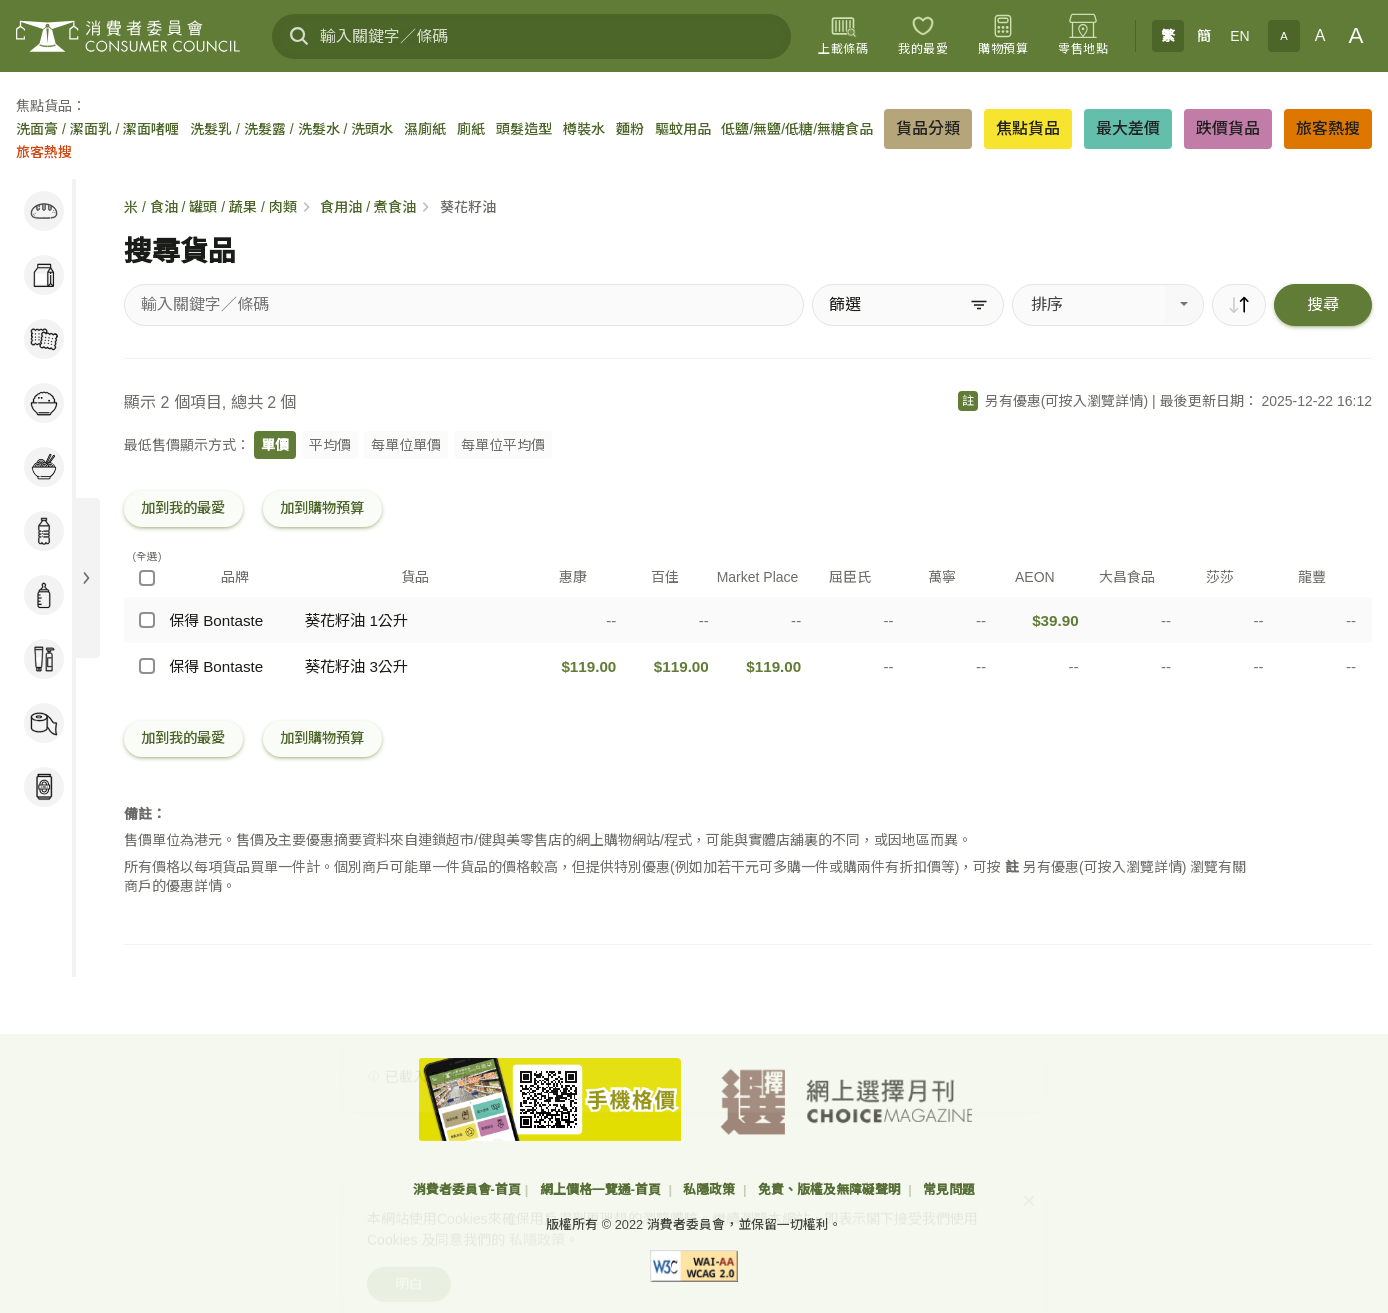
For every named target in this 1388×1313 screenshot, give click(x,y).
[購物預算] (1003, 36)
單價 (275, 445)
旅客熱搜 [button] (1328, 128)
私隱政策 (711, 1189)
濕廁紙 (425, 129)
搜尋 (1323, 304)
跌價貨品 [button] (1228, 128)
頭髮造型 (524, 129)
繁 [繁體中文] (1168, 36)
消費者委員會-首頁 (467, 1189)
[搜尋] (299, 36)
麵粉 (630, 129)
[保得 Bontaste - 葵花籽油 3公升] (147, 666)
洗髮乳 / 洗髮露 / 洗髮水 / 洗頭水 (291, 129)
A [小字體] (1283, 36)
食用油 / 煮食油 (368, 207)
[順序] (1239, 305)
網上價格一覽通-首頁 (602, 1189)
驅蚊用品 (683, 129)
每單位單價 (406, 445)
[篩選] (908, 305)
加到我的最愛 (183, 508)
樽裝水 (584, 129)
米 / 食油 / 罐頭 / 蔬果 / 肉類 (210, 207)
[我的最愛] (923, 36)
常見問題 (949, 1189)
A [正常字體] (1320, 35)
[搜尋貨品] (464, 305)
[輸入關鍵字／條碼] (531, 36)
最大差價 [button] (1128, 128)
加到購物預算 (322, 508)
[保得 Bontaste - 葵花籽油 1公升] (147, 620)
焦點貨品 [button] (1028, 128)
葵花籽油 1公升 (356, 620)
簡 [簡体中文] (1204, 36)
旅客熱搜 (44, 152)
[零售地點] (1083, 36)
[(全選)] (147, 578)
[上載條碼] (843, 36)
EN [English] (1239, 36)
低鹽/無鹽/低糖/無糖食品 (797, 129)
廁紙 (471, 129)
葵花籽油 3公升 (356, 666)
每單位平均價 (503, 445)
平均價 (330, 445)
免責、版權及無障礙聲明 (831, 1189)
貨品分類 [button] (928, 128)
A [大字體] (1356, 35)
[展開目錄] (86, 578)
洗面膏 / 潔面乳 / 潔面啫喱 (97, 129)
